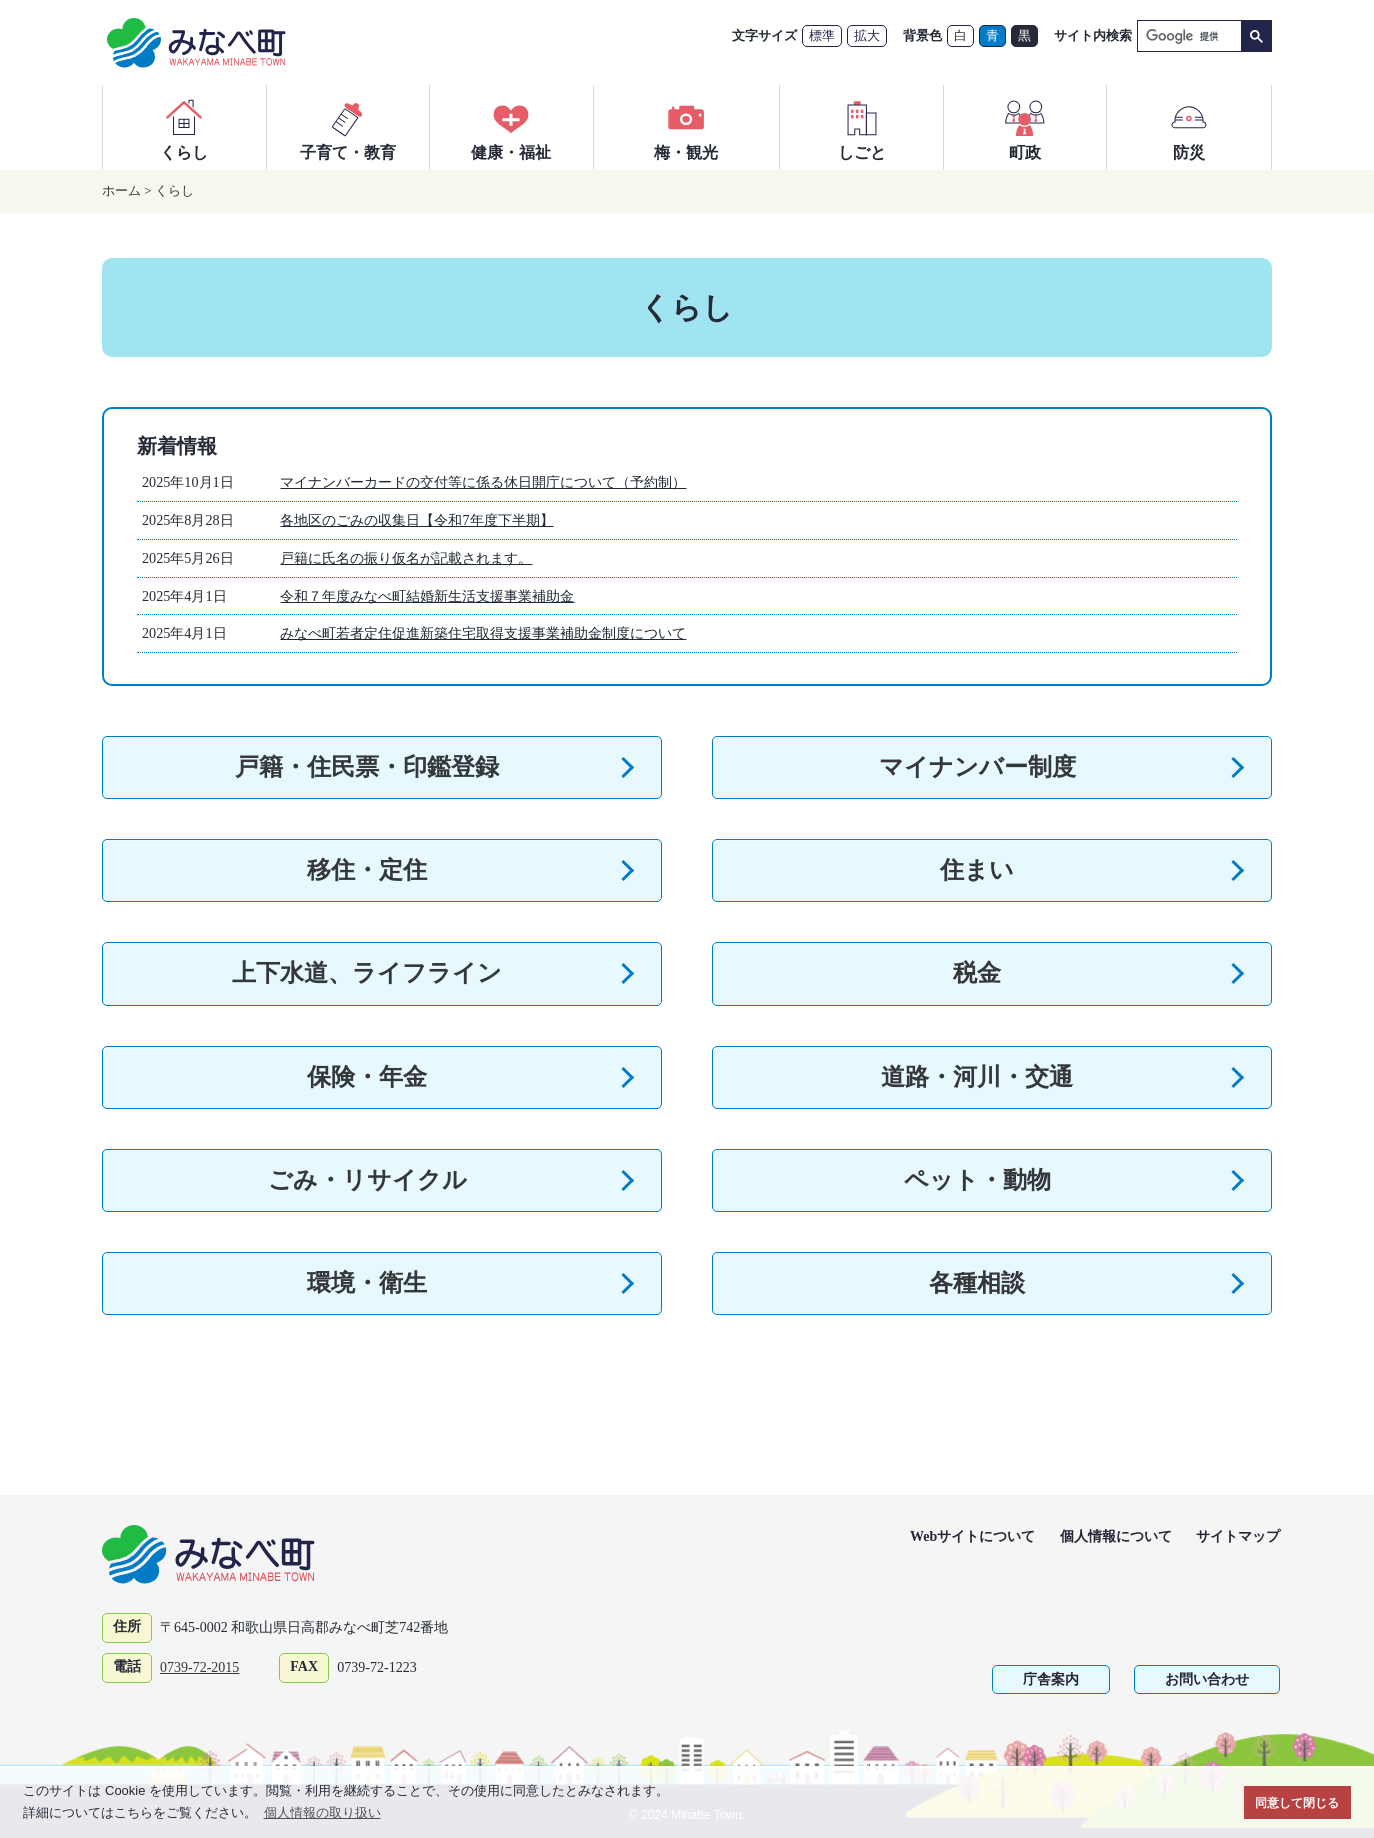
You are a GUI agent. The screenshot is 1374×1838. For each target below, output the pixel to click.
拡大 (867, 35)
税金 (977, 973)
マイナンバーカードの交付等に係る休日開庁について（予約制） (483, 482)
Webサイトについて (972, 1536)
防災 (1189, 127)
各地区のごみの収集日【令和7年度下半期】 (416, 520)
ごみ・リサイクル (367, 1180)
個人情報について (1116, 1536)
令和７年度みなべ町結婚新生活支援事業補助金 (427, 596)
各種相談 (977, 1283)
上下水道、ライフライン (367, 973)
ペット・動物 (977, 1180)
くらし (184, 127)
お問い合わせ (1207, 1679)
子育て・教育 (348, 127)
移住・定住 (367, 870)
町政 (1025, 127)
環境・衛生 (367, 1283)
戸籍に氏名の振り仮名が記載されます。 (406, 558)
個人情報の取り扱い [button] (322, 1812)
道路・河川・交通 (977, 1077)
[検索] (1187, 37)
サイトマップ (1238, 1536)
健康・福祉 (511, 127)
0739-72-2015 (199, 1667)
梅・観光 (686, 127)
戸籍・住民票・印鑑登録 (367, 767)
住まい (977, 870)
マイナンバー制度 (977, 767)
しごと (862, 127)
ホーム (121, 190)
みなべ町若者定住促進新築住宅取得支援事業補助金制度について (483, 633)
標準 (822, 35)
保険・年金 (367, 1077)
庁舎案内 (1051, 1679)
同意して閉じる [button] (1297, 1802)
